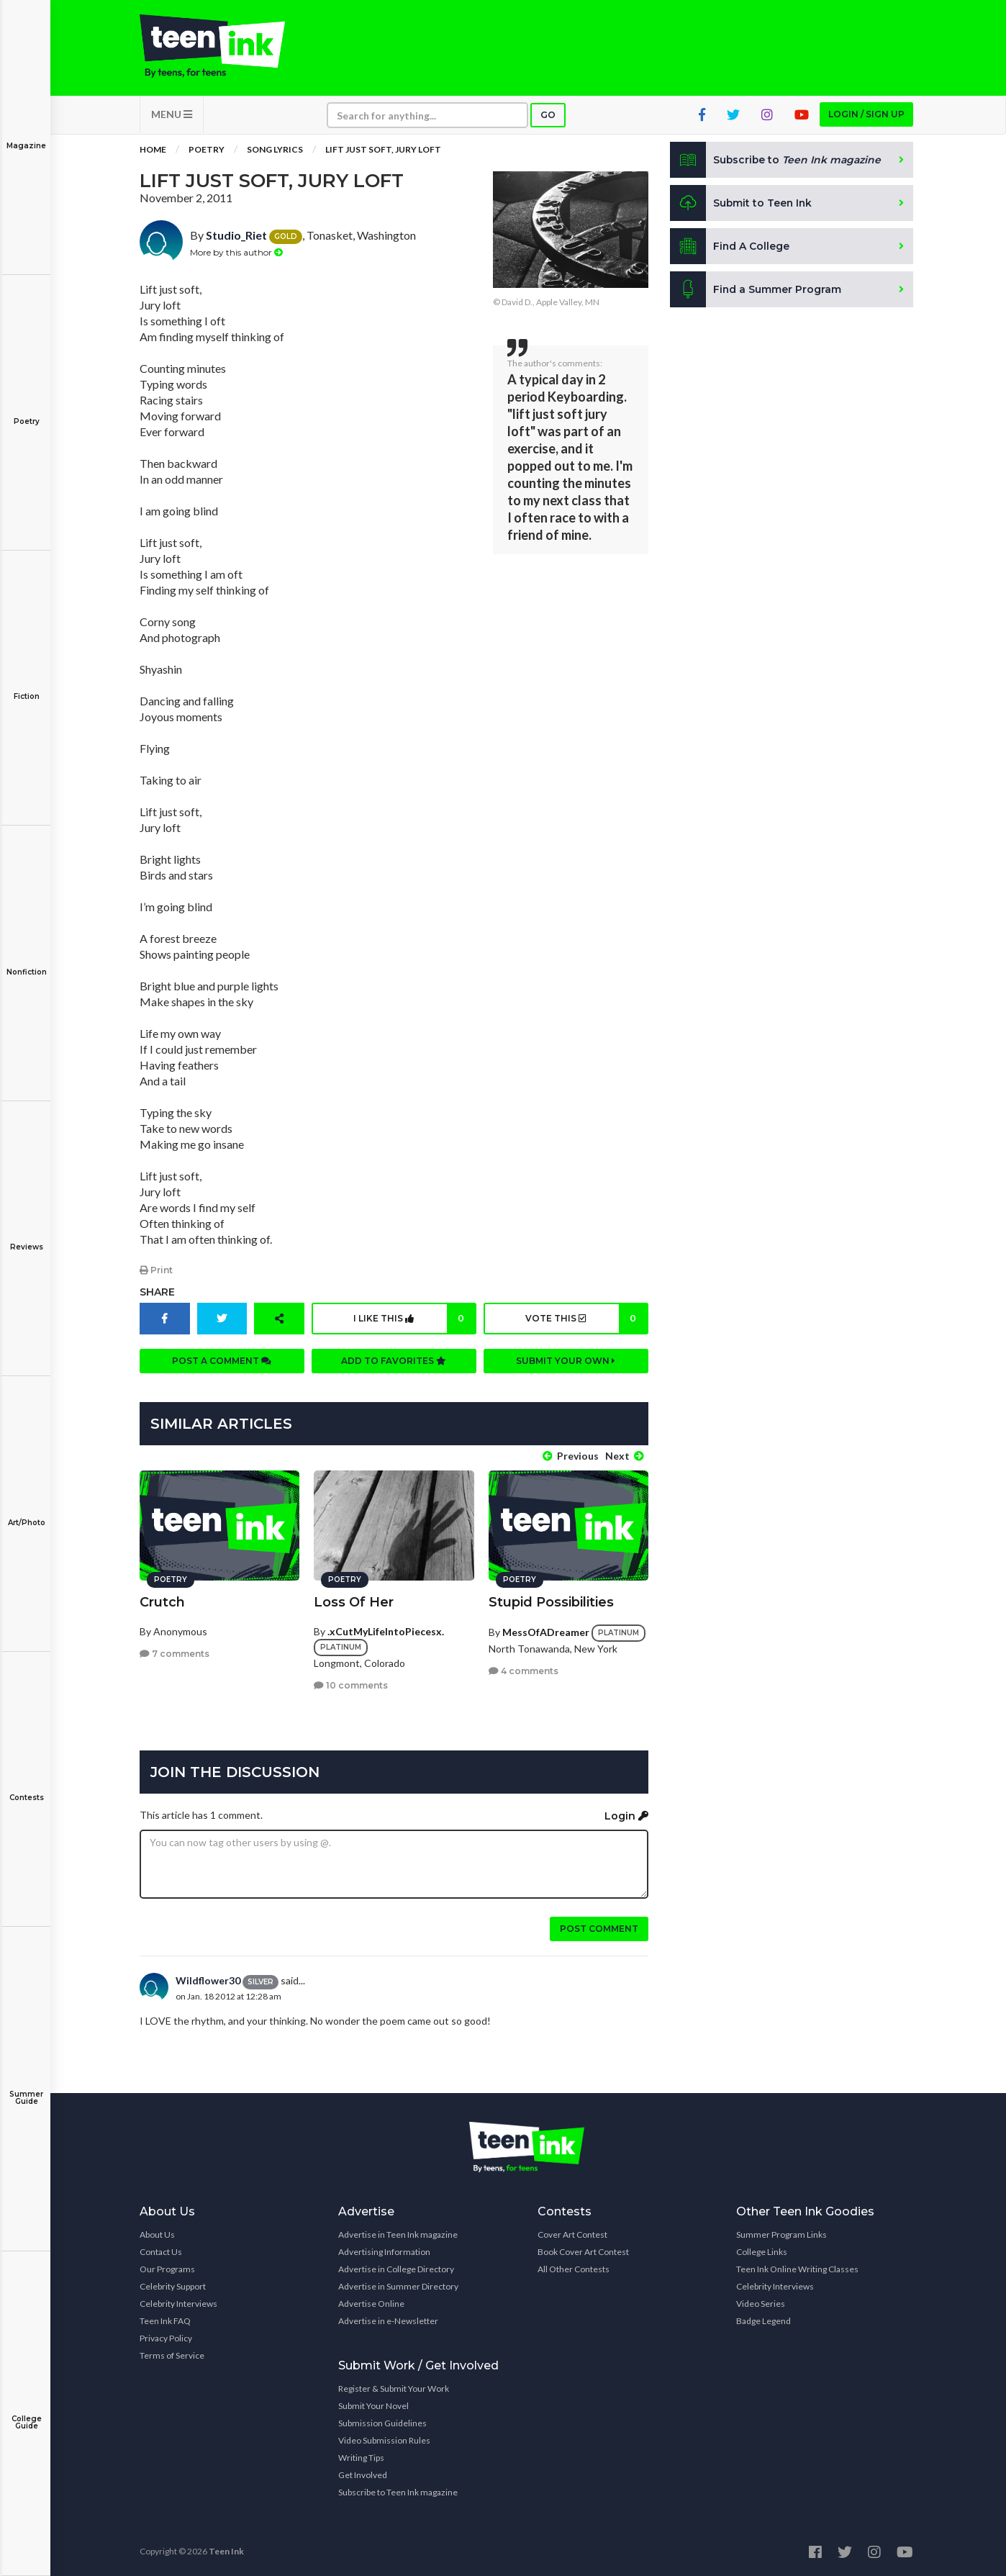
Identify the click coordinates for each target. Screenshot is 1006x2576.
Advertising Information (384, 2251)
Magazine (26, 135)
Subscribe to (776, 161)
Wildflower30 (208, 1980)
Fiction (26, 686)
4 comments (523, 1670)
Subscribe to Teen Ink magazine (398, 2491)
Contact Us (161, 2251)
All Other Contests (574, 2268)
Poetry (26, 411)
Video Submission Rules (384, 2439)
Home (153, 150)
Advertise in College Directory (396, 2268)
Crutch (162, 1601)
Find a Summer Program (756, 291)
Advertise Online (371, 2302)
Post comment (599, 1927)
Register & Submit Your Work (393, 2387)
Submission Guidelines (382, 2422)
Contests (26, 1787)
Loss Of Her (354, 1601)
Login (626, 1815)
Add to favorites (393, 1361)
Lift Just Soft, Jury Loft (383, 150)
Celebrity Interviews (178, 2302)
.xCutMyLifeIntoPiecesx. (385, 1630)
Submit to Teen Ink (742, 204)
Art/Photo (26, 1512)
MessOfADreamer (545, 1630)
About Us (157, 2233)
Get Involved (362, 2474)
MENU (171, 115)
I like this (414, 1319)
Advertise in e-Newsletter (388, 2320)
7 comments (174, 1653)
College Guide (26, 2412)
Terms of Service (172, 2354)
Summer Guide (26, 2087)
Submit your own (565, 1361)
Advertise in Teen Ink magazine (398, 2233)
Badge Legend (763, 2320)
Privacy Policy (166, 2337)
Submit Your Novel (373, 2405)
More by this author (236, 253)
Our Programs (167, 2268)
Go (548, 116)
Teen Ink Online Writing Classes (797, 2268)
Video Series (760, 2302)
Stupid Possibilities (551, 1601)
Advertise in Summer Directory (398, 2285)
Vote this (585, 1319)
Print (156, 1270)
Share (157, 1292)
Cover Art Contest (572, 2233)
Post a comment (221, 1361)
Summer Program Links (781, 2233)
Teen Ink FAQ (165, 2320)
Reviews (26, 1237)
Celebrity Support (173, 2285)
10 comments (351, 1684)
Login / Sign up (866, 115)
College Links (761, 2251)
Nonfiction (26, 962)
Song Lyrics (275, 150)
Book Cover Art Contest (583, 2251)
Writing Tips (361, 2456)
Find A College (730, 248)
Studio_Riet (236, 236)
